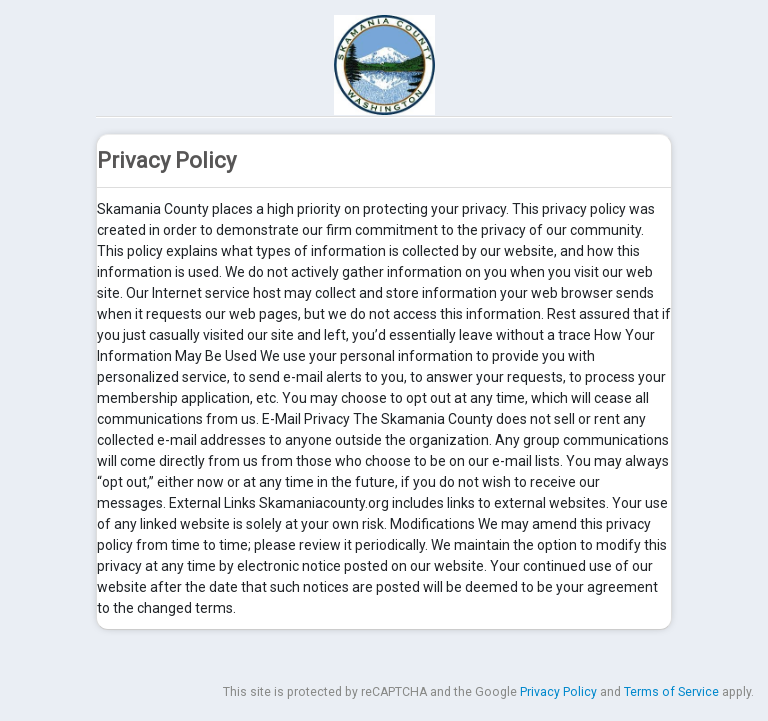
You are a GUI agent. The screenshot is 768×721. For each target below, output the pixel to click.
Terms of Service (671, 692)
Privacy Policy (558, 692)
